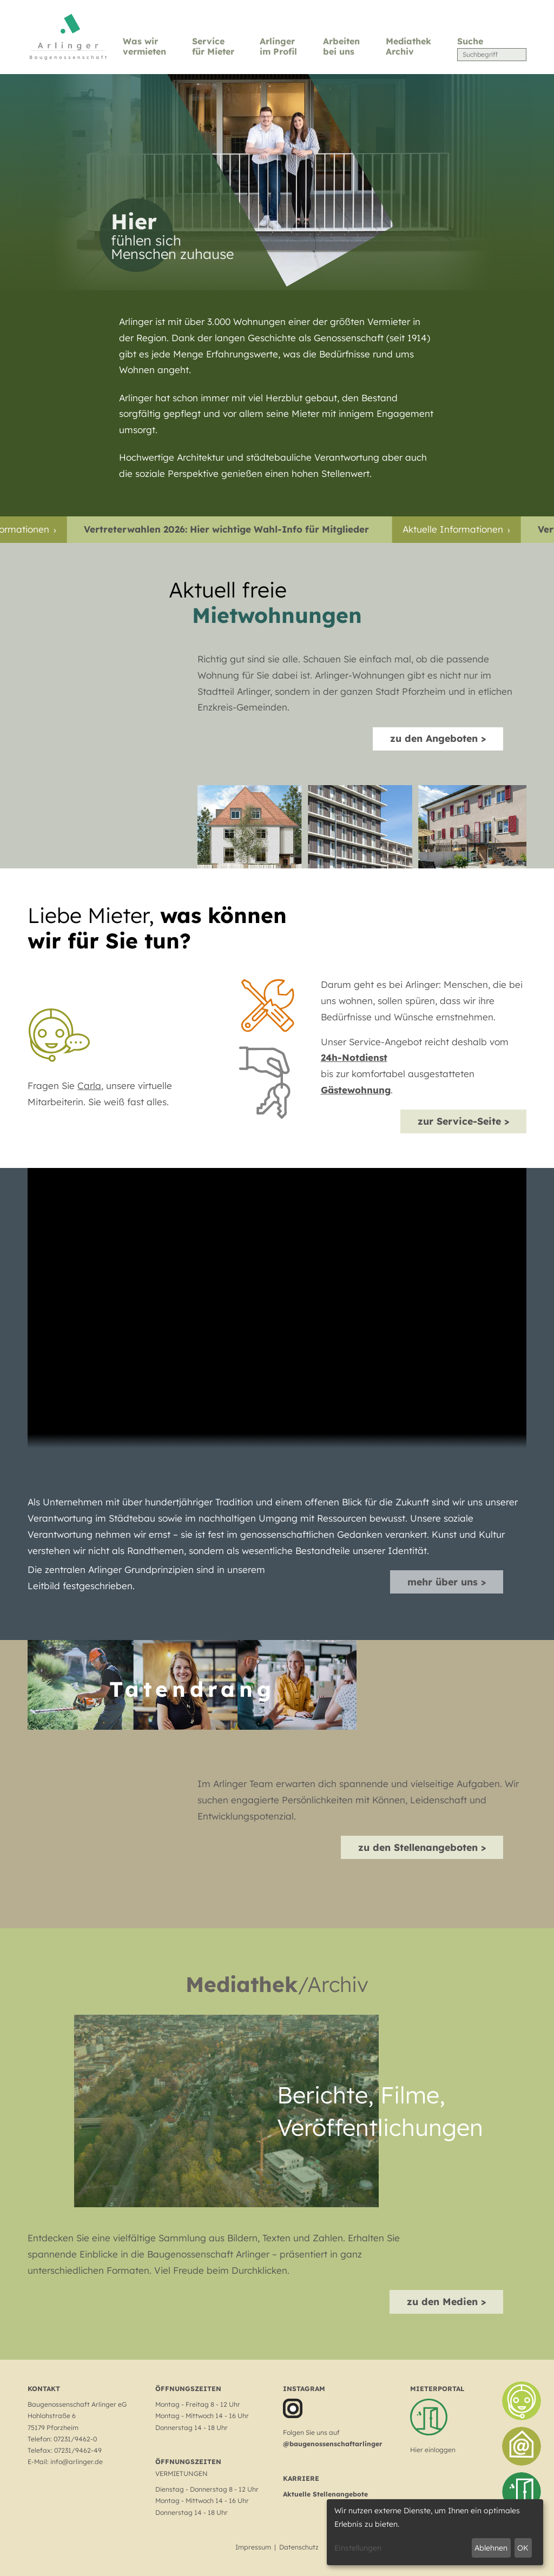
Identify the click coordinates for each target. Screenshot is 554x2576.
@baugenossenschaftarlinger (332, 2444)
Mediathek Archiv (408, 46)
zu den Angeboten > (438, 738)
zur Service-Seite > (463, 1121)
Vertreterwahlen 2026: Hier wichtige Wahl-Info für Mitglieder (240, 529)
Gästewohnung (356, 1090)
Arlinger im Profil (278, 46)
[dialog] (435, 2532)
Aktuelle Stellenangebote (325, 2494)
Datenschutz (299, 2547)
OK (523, 2548)
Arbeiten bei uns (341, 46)
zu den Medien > (446, 2301)
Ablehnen (490, 2548)
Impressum (253, 2547)
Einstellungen (357, 2548)
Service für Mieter (213, 46)
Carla (89, 1085)
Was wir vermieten (144, 46)
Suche (470, 41)
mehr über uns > (446, 1582)
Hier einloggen (433, 2450)
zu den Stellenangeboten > (422, 1847)
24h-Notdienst (354, 1057)
